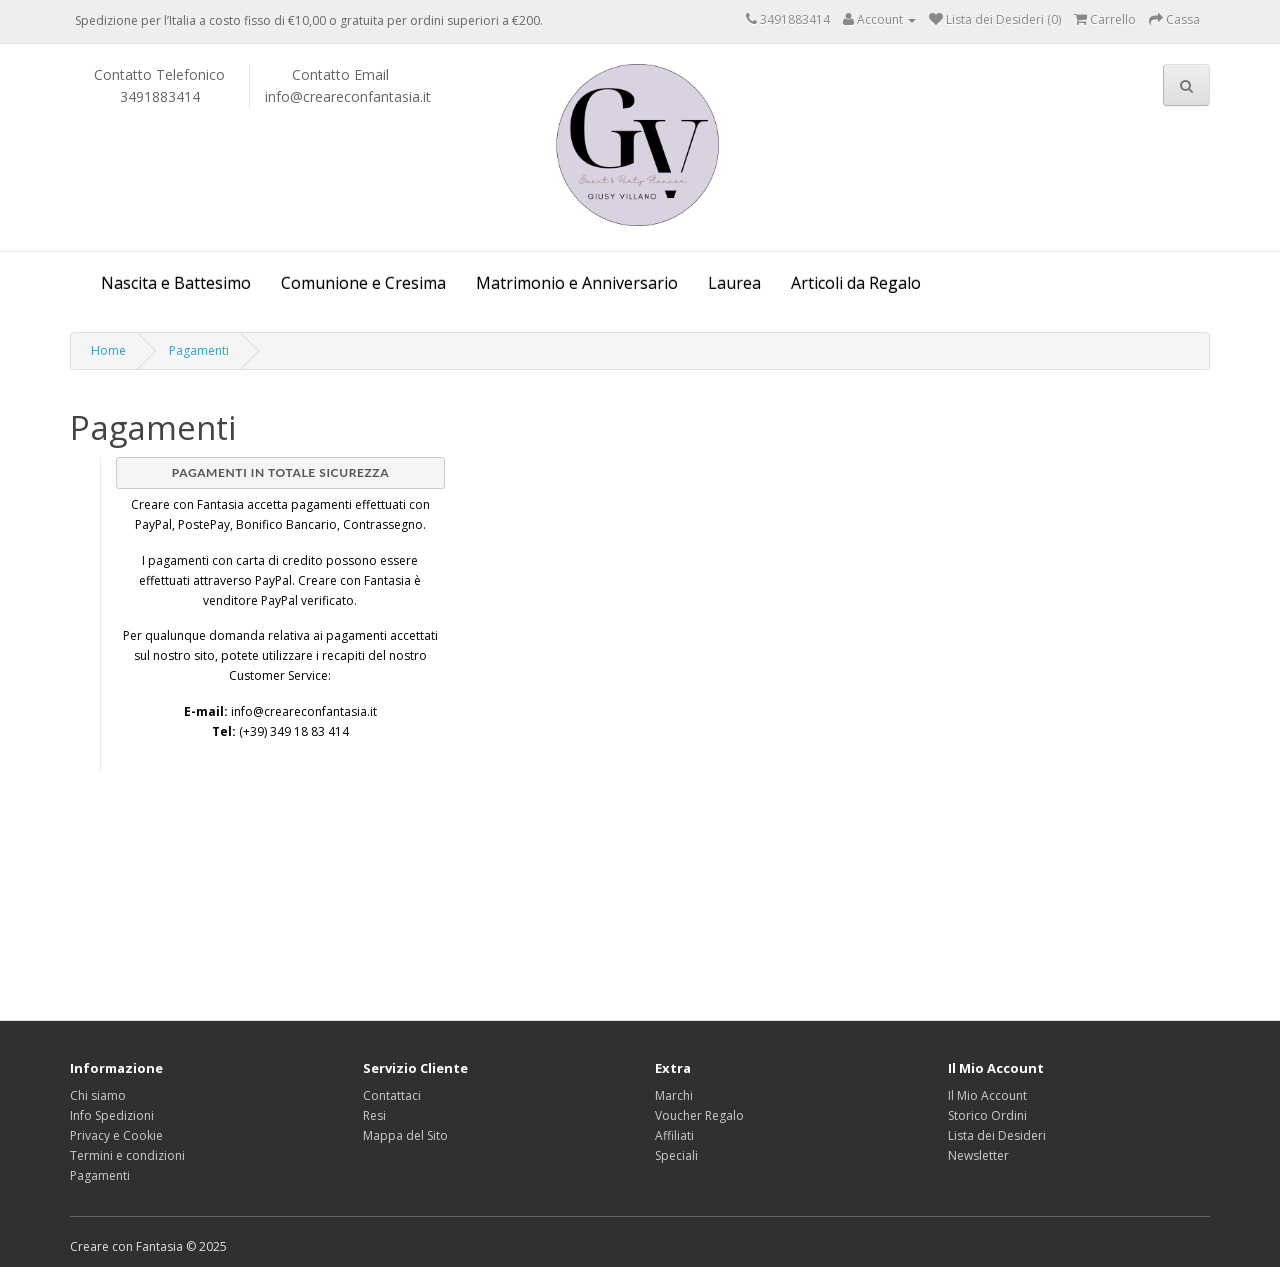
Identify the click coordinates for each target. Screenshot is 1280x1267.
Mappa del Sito (405, 1135)
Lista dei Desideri (997, 1135)
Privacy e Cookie (116, 1135)
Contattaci (392, 1095)
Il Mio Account (987, 1095)
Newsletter (978, 1155)
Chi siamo (98, 1095)
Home (108, 350)
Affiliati (674, 1135)
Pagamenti (199, 350)
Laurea (734, 283)
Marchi (674, 1095)
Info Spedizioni (112, 1115)
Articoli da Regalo (856, 283)
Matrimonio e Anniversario (577, 283)
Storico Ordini (987, 1115)
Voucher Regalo (699, 1115)
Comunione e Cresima (363, 283)
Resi (374, 1115)
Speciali (676, 1155)
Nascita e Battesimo (176, 283)
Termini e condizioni (127, 1155)
